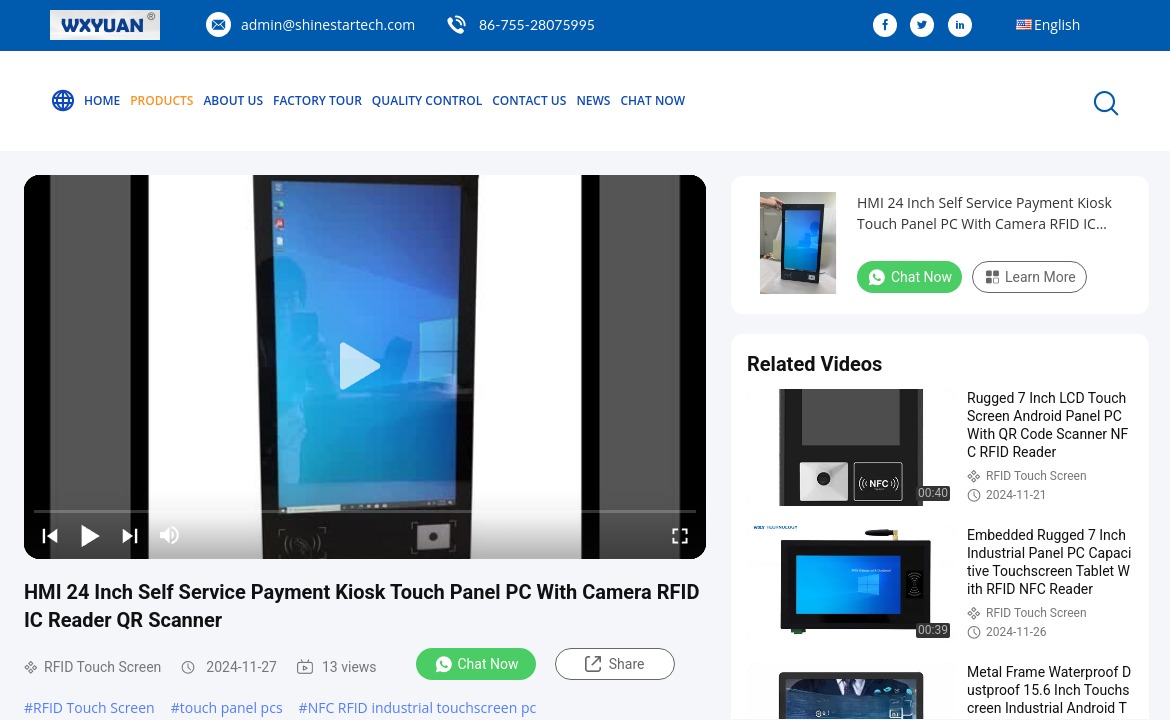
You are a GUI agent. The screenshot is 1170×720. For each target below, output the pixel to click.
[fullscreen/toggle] (680, 535)
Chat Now (652, 100)
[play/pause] (90, 535)
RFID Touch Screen (94, 707)
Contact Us (529, 100)
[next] (130, 535)
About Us (233, 100)
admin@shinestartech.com (328, 24)
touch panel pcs (231, 707)
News (593, 100)
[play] (365, 367)
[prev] (50, 535)
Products (161, 100)
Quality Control (427, 100)
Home (85, 101)
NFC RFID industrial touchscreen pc (422, 707)
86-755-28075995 (537, 24)
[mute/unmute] (170, 535)
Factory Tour (317, 100)
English (1057, 24)
